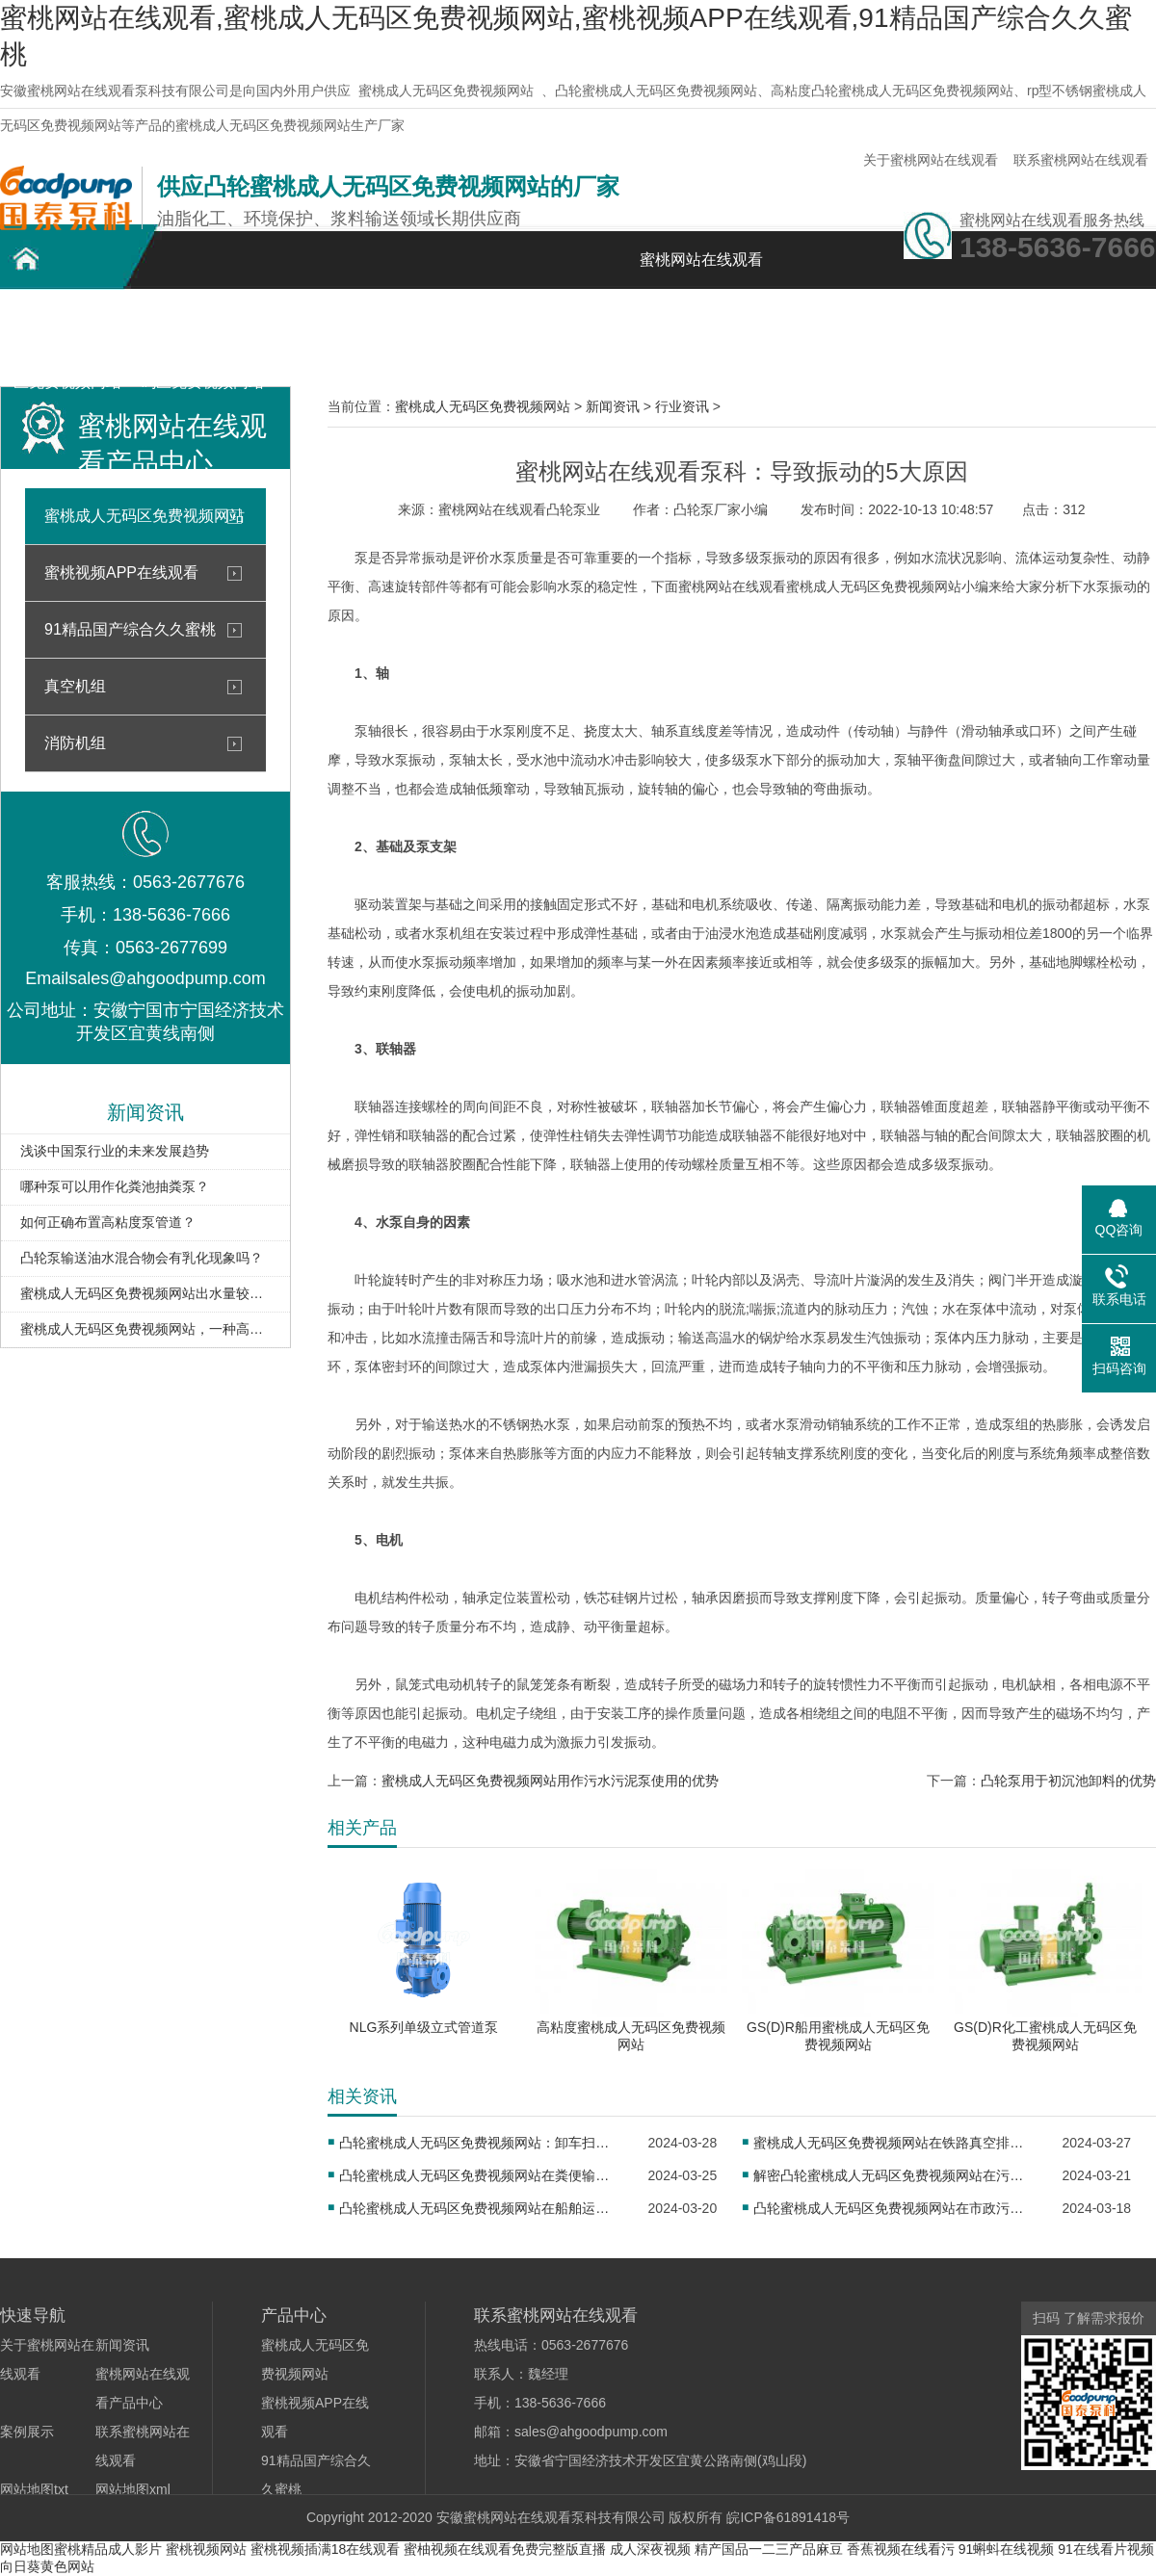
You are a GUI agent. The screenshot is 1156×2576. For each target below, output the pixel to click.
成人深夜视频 (650, 2549)
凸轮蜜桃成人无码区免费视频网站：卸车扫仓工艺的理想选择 (480, 2142)
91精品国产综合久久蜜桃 (130, 629)
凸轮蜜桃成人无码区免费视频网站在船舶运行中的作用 (480, 2208)
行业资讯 (682, 406)
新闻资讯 (607, 324)
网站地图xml (133, 2489)
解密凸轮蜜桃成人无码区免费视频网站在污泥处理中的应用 (894, 2175)
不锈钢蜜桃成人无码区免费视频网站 (202, 334)
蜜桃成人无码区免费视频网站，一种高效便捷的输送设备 (145, 1329)
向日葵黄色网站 (47, 2566)
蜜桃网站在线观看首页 (701, 270)
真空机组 (75, 686)
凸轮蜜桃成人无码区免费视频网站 (67, 334)
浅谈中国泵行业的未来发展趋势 (114, 1150)
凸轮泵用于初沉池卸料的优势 (1068, 1780)
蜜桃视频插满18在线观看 (325, 2549)
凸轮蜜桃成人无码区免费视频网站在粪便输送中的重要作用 (480, 2175)
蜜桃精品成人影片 (108, 2549)
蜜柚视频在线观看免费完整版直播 (505, 2549)
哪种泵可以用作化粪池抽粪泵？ (114, 1186)
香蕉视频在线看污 (901, 2549)
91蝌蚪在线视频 (1007, 2549)
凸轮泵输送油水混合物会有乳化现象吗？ (141, 1257)
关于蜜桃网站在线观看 (930, 160)
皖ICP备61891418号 (788, 2517)
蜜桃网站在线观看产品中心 (337, 334)
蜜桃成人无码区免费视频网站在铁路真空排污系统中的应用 (894, 2142)
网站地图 (27, 2549)
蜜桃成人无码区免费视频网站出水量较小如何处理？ (145, 1293)
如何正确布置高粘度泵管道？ (108, 1222)
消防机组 (75, 743)
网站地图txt (34, 2489)
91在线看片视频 (1106, 2549)
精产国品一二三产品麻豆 (769, 2549)
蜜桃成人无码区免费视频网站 (446, 90)
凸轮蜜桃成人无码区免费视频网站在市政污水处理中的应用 (894, 2208)
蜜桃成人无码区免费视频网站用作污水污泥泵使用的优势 (550, 1780)
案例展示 (472, 324)
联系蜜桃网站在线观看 (1080, 160)
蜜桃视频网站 (206, 2549)
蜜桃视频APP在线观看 (121, 572)
